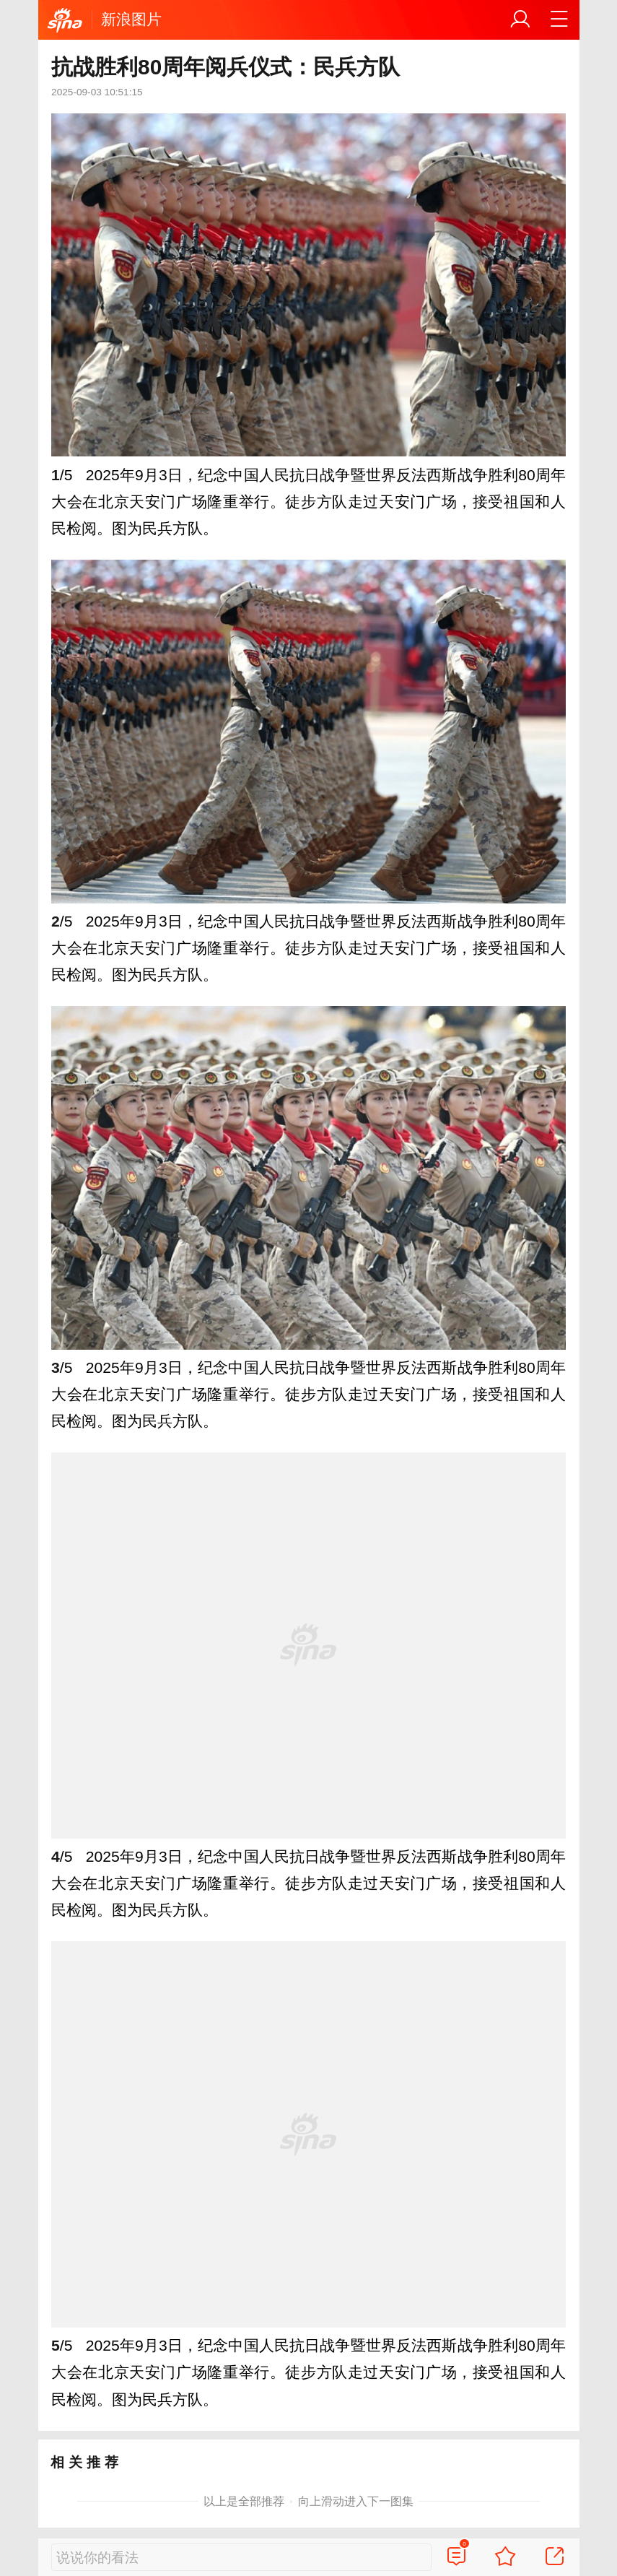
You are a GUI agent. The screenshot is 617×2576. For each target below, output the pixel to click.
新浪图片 (131, 19)
